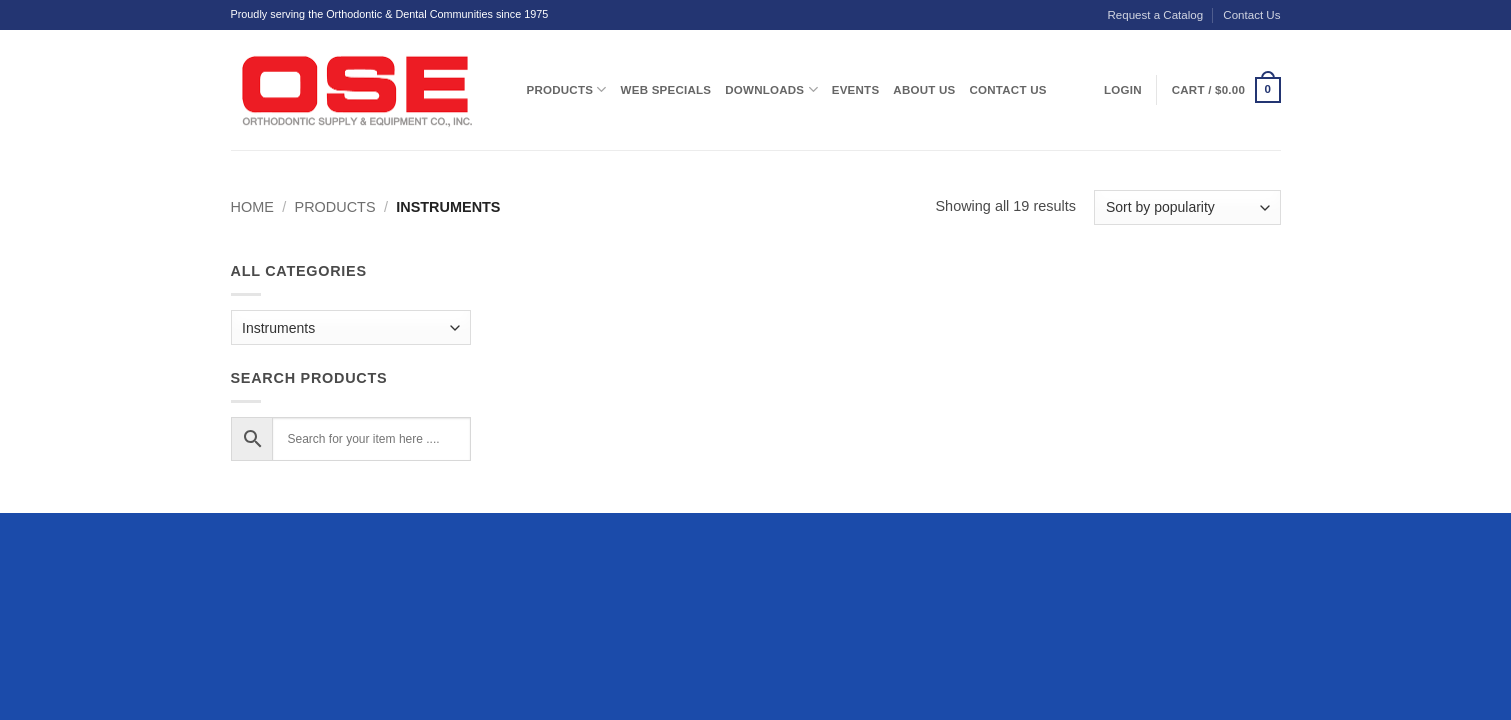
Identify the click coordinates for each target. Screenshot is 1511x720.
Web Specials (666, 90)
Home (252, 207)
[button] (1226, 90)
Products (567, 89)
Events (856, 90)
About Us (924, 90)
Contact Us (1251, 15)
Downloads (771, 89)
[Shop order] (1187, 207)
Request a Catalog (1155, 15)
